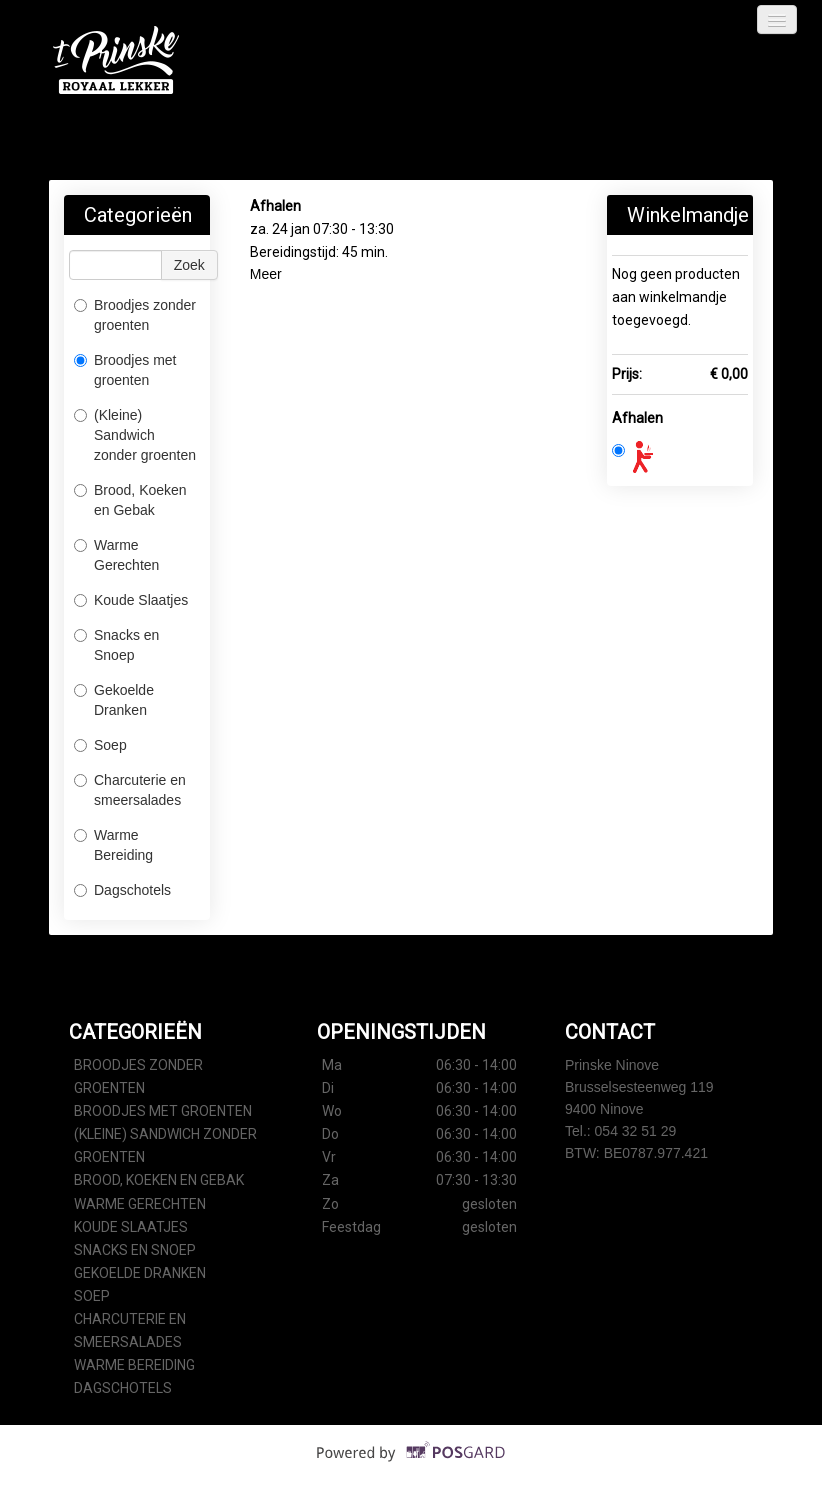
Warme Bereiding (113, 845)
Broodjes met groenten (125, 370)
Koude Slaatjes (131, 600)
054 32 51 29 (636, 1131)
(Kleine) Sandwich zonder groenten (135, 435)
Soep (100, 745)
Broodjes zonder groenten (135, 315)
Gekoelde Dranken (114, 700)
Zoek (189, 265)
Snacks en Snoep (116, 645)
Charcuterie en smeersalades (130, 790)
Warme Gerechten (116, 555)
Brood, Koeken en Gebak (130, 500)
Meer (266, 274)
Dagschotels (122, 890)
